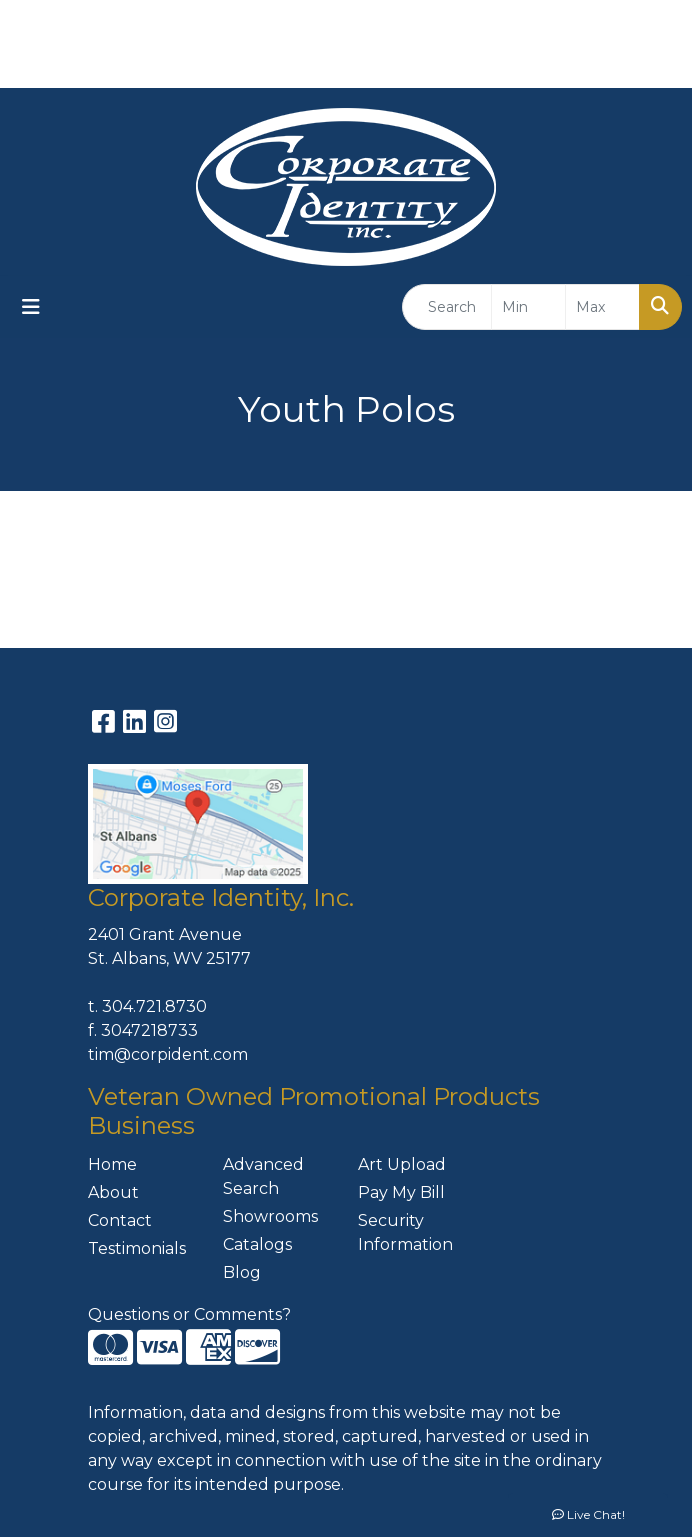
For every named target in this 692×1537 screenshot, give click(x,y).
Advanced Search (263, 1176)
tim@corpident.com (168, 1054)
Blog (242, 1272)
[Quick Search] (447, 307)
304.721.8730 (154, 1006)
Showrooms (270, 1216)
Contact (120, 1220)
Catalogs (257, 1244)
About (113, 1192)
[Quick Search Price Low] (528, 307)
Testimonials (137, 1248)
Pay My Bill (401, 1192)
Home (112, 1164)
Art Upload (402, 1164)
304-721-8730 (609, 21)
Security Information (405, 1232)
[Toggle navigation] (31, 307)
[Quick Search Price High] (602, 307)
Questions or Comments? (189, 1314)
